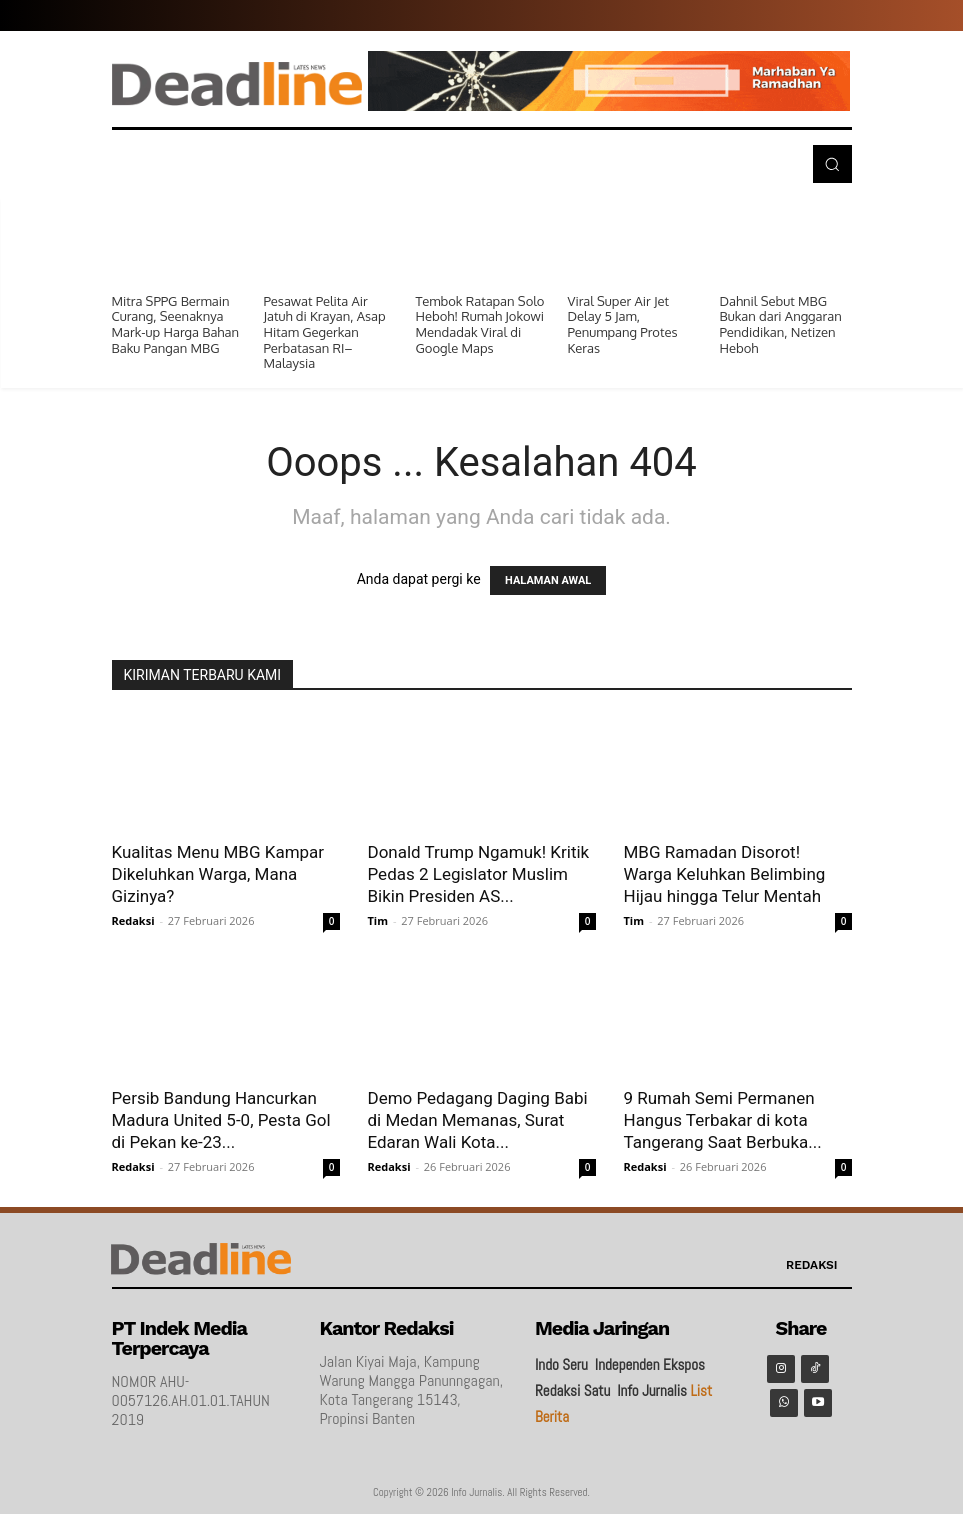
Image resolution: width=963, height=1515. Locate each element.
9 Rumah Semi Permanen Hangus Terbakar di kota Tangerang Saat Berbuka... (723, 1120)
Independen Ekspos (650, 1364)
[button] (832, 164)
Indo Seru (561, 1364)
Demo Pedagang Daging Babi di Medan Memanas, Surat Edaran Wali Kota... (478, 1120)
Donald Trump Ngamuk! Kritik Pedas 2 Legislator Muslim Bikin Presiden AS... (479, 874)
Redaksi (133, 920)
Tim (378, 920)
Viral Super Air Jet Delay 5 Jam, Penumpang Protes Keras (623, 324)
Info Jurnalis (652, 1390)
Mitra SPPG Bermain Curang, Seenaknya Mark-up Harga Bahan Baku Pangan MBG (175, 324)
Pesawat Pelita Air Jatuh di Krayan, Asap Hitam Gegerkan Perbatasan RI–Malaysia (325, 332)
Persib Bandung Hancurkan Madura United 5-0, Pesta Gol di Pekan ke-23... (221, 1120)
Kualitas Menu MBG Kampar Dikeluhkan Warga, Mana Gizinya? (218, 874)
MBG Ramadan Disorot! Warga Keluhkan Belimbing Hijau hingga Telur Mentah (725, 874)
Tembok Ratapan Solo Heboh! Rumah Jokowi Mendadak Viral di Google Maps (480, 324)
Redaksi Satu (572, 1390)
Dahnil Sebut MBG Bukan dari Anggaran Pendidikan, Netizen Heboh (781, 324)
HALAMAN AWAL (548, 580)
